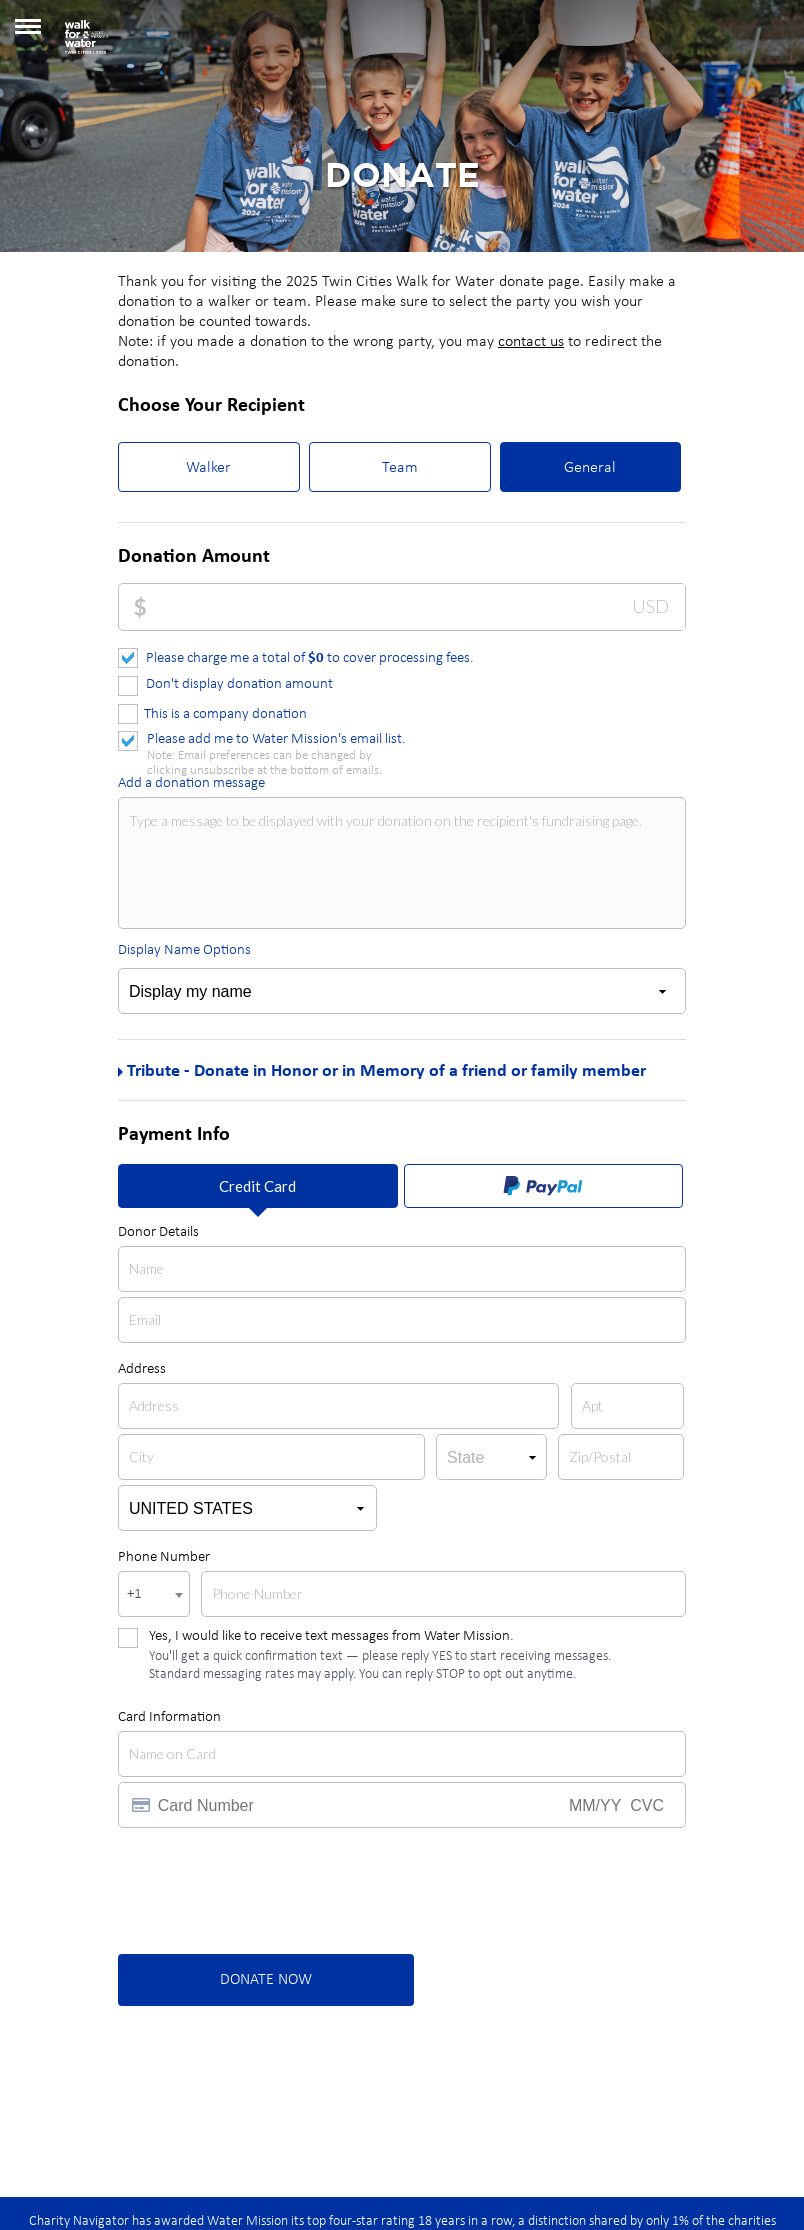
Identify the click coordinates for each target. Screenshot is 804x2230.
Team (400, 468)
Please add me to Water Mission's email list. (276, 740)
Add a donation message (191, 783)
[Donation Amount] (416, 607)
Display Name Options (184, 950)
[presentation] (270, 1892)
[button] (28, 34)
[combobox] (154, 1594)
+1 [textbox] (134, 1594)
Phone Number (164, 1557)
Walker (208, 468)
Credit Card (257, 1186)
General (590, 468)
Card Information (169, 1717)
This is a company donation (225, 714)
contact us (531, 342)
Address (142, 1369)
